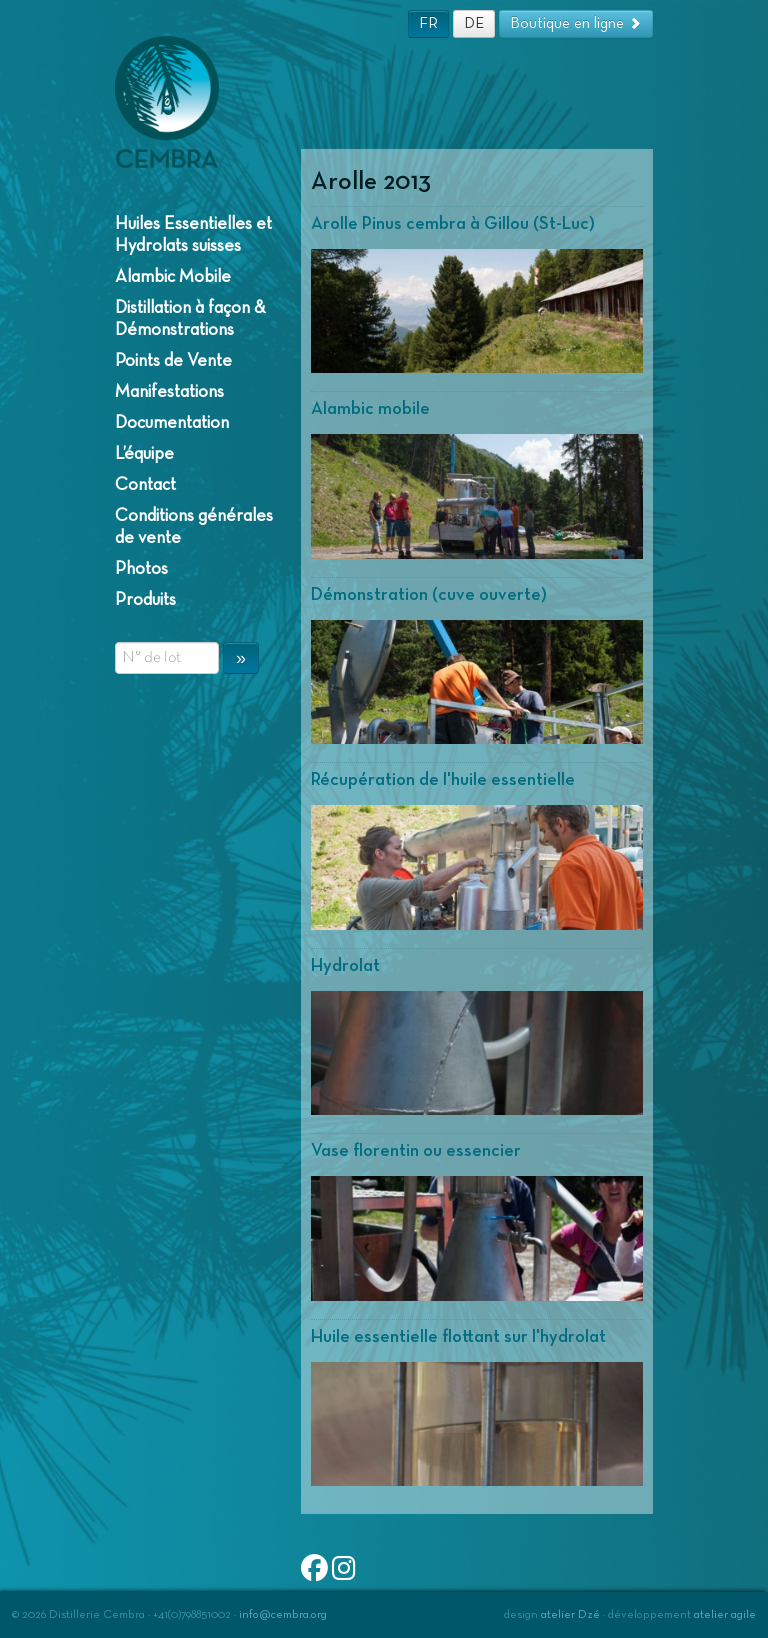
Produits (145, 600)
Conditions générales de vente (194, 527)
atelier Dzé (570, 1615)
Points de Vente (173, 361)
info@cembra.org (283, 1615)
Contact (145, 485)
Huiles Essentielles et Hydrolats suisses (193, 235)
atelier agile (725, 1615)
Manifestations (169, 392)
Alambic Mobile (173, 277)
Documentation (172, 423)
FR (428, 23)
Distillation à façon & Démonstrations (190, 319)
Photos (141, 569)
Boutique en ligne (576, 23)
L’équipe (144, 454)
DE (474, 23)
